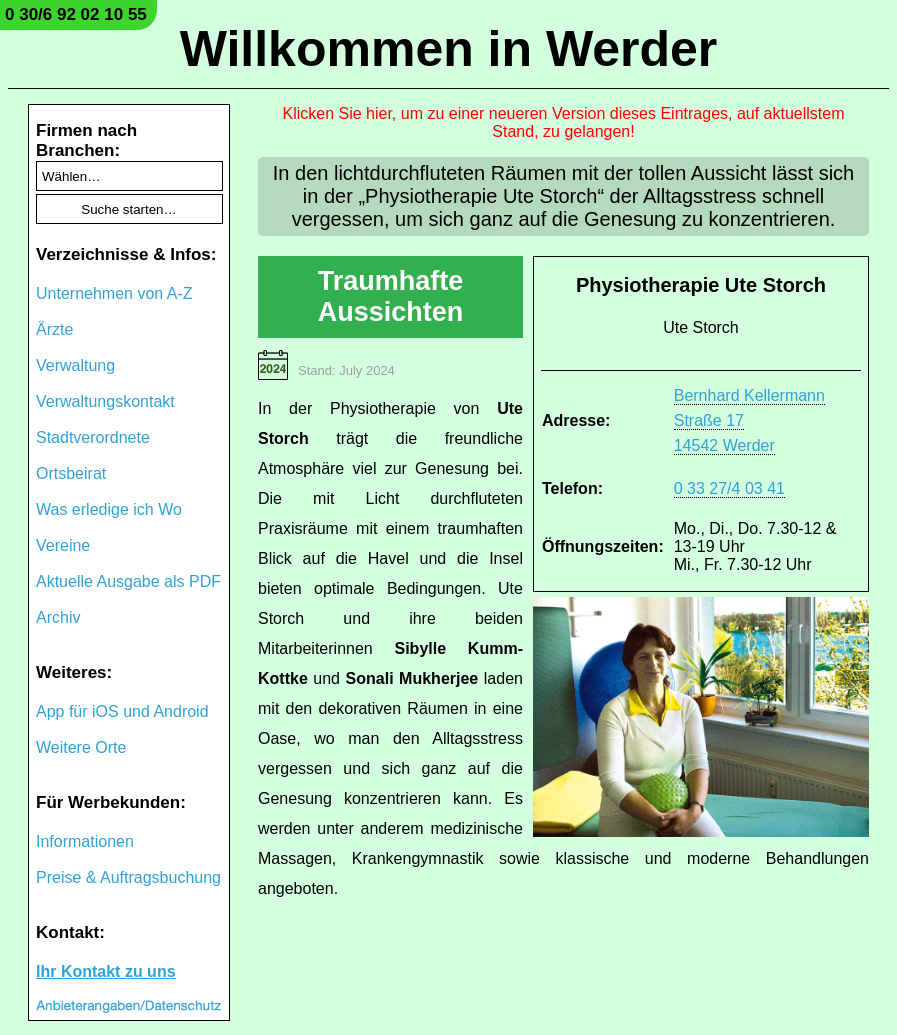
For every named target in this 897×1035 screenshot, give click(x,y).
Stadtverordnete (93, 437)
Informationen (85, 841)
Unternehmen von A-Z (114, 293)
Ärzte (54, 329)
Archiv (58, 617)
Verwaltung (75, 365)
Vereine (63, 545)
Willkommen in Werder (449, 49)
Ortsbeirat (71, 473)
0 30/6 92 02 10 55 (76, 14)
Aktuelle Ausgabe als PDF (128, 581)
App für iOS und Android (122, 711)
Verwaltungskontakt (105, 401)
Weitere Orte (81, 747)
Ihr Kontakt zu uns (106, 971)
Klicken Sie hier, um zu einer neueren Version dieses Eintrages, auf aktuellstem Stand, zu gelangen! (563, 122)
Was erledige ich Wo (109, 509)
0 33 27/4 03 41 (729, 488)
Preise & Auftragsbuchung (128, 877)
